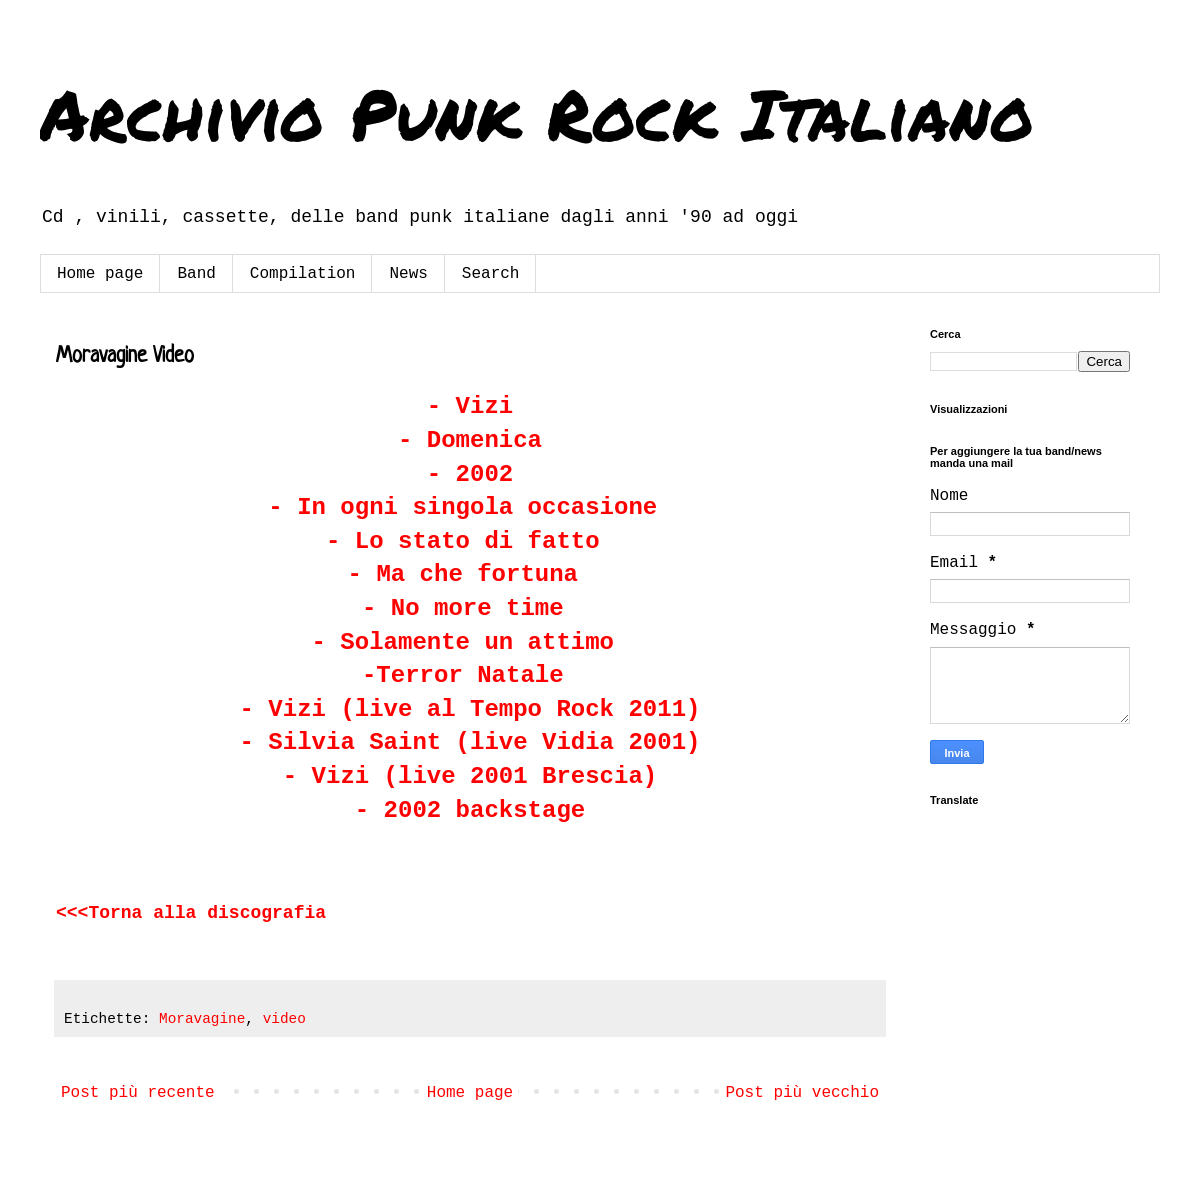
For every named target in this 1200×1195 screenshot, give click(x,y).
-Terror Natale (463, 675)
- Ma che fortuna (463, 574)
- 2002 (470, 474)
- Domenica (470, 440)
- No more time (463, 608)
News (408, 274)
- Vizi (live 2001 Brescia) (470, 776)
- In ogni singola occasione (462, 507)
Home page (100, 274)
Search (491, 274)
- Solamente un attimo (463, 642)
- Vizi (470, 406)
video (284, 1019)
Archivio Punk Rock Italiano (537, 113)
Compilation (303, 274)
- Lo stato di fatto (470, 541)
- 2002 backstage (470, 810)
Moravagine (202, 1019)
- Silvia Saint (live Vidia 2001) (470, 742)
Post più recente (138, 1093)
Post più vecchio (802, 1093)
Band (196, 274)
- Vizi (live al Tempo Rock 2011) (470, 709)
